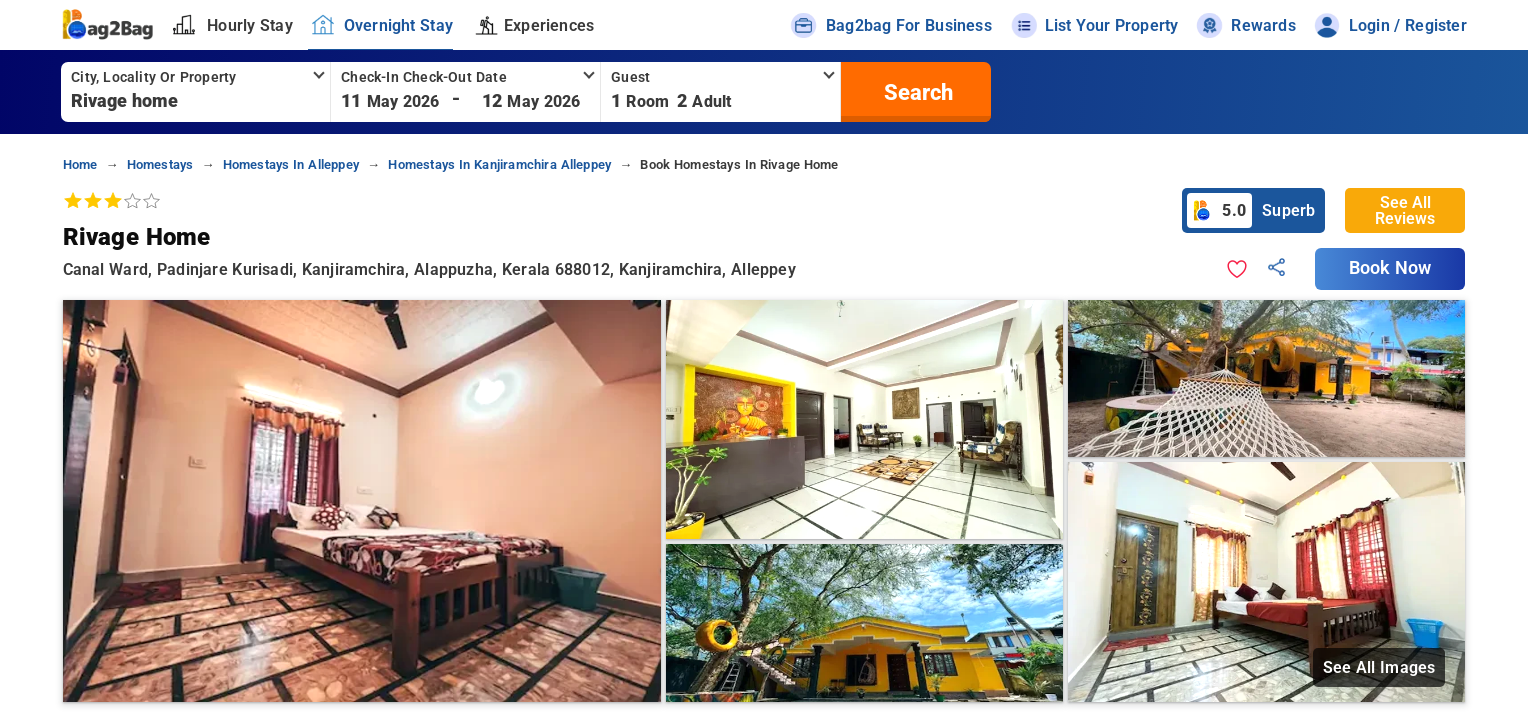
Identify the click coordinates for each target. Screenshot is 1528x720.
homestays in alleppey (291, 164)
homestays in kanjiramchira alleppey (499, 164)
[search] (916, 92)
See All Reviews (1405, 210)
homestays (160, 164)
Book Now (1390, 268)
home (80, 164)
